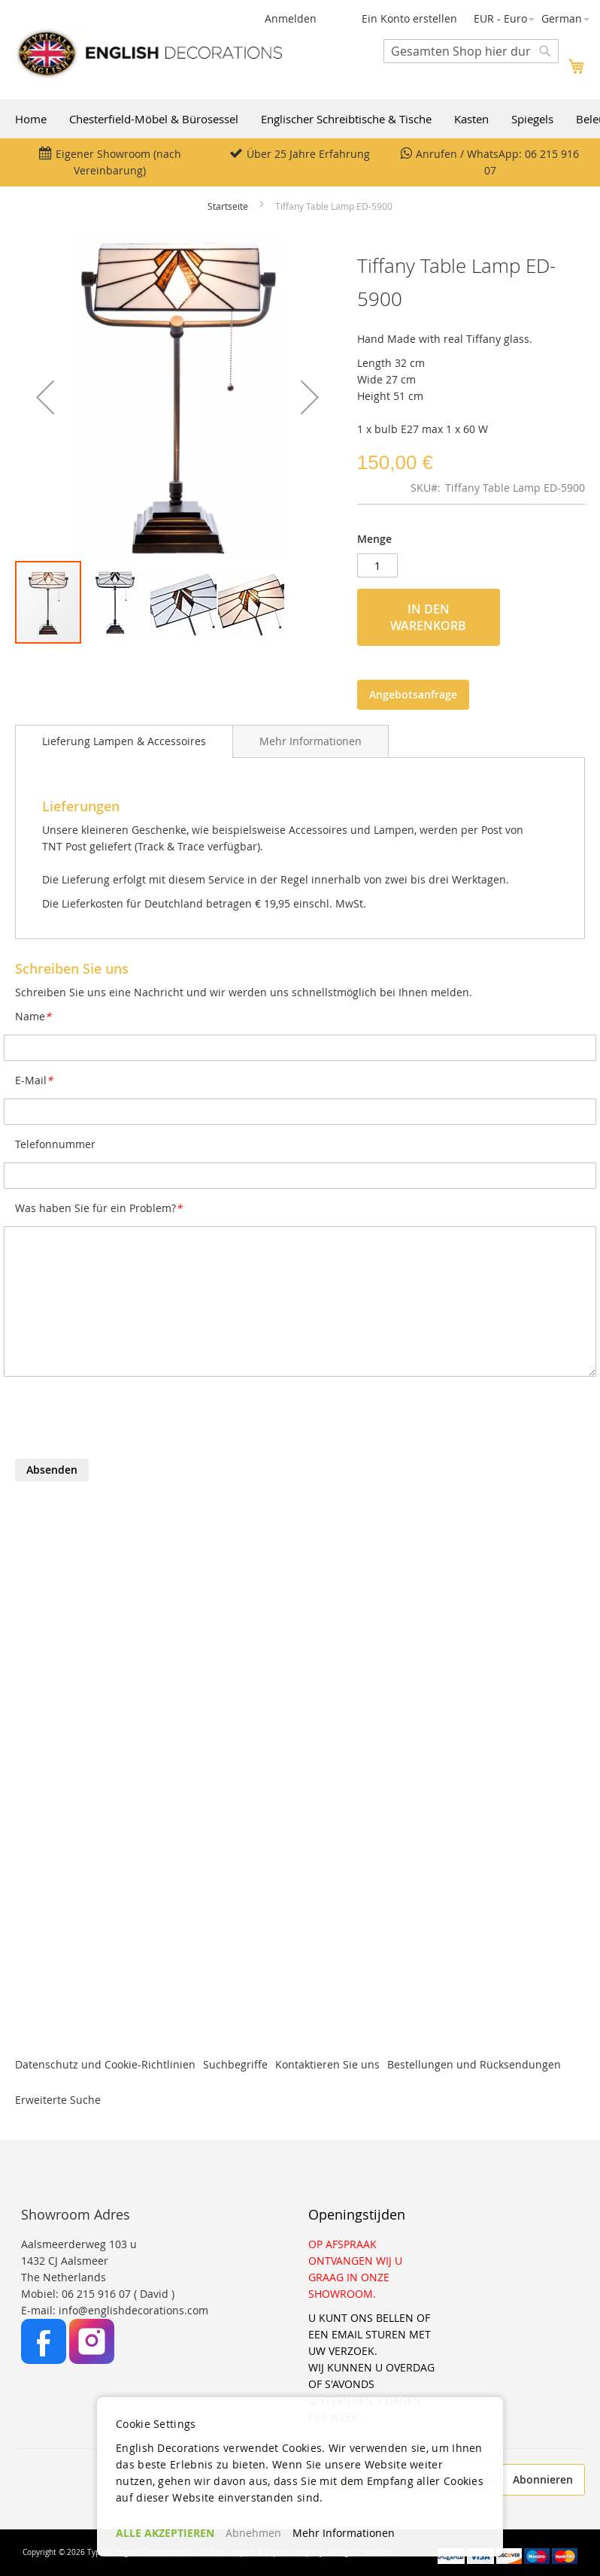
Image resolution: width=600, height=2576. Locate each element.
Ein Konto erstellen (409, 18)
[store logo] (148, 53)
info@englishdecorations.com (133, 2310)
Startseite (228, 206)
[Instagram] (91, 2360)
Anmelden (291, 18)
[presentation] (129, 1422)
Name (33, 1016)
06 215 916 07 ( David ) (118, 2294)
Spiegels (532, 118)
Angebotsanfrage (413, 694)
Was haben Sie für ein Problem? (98, 1208)
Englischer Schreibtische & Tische (346, 118)
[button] (504, 18)
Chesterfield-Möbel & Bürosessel (153, 118)
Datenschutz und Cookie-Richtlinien (105, 2064)
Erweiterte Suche (58, 2100)
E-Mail (34, 1080)
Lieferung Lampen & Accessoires (124, 741)
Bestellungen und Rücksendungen (474, 2064)
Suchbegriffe (235, 2064)
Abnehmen (253, 2533)
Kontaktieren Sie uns (327, 2064)
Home (31, 118)
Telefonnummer (55, 1144)
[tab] (124, 741)
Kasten (471, 118)
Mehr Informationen (310, 741)
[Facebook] (45, 2360)
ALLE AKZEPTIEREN (165, 2533)
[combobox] (471, 51)
